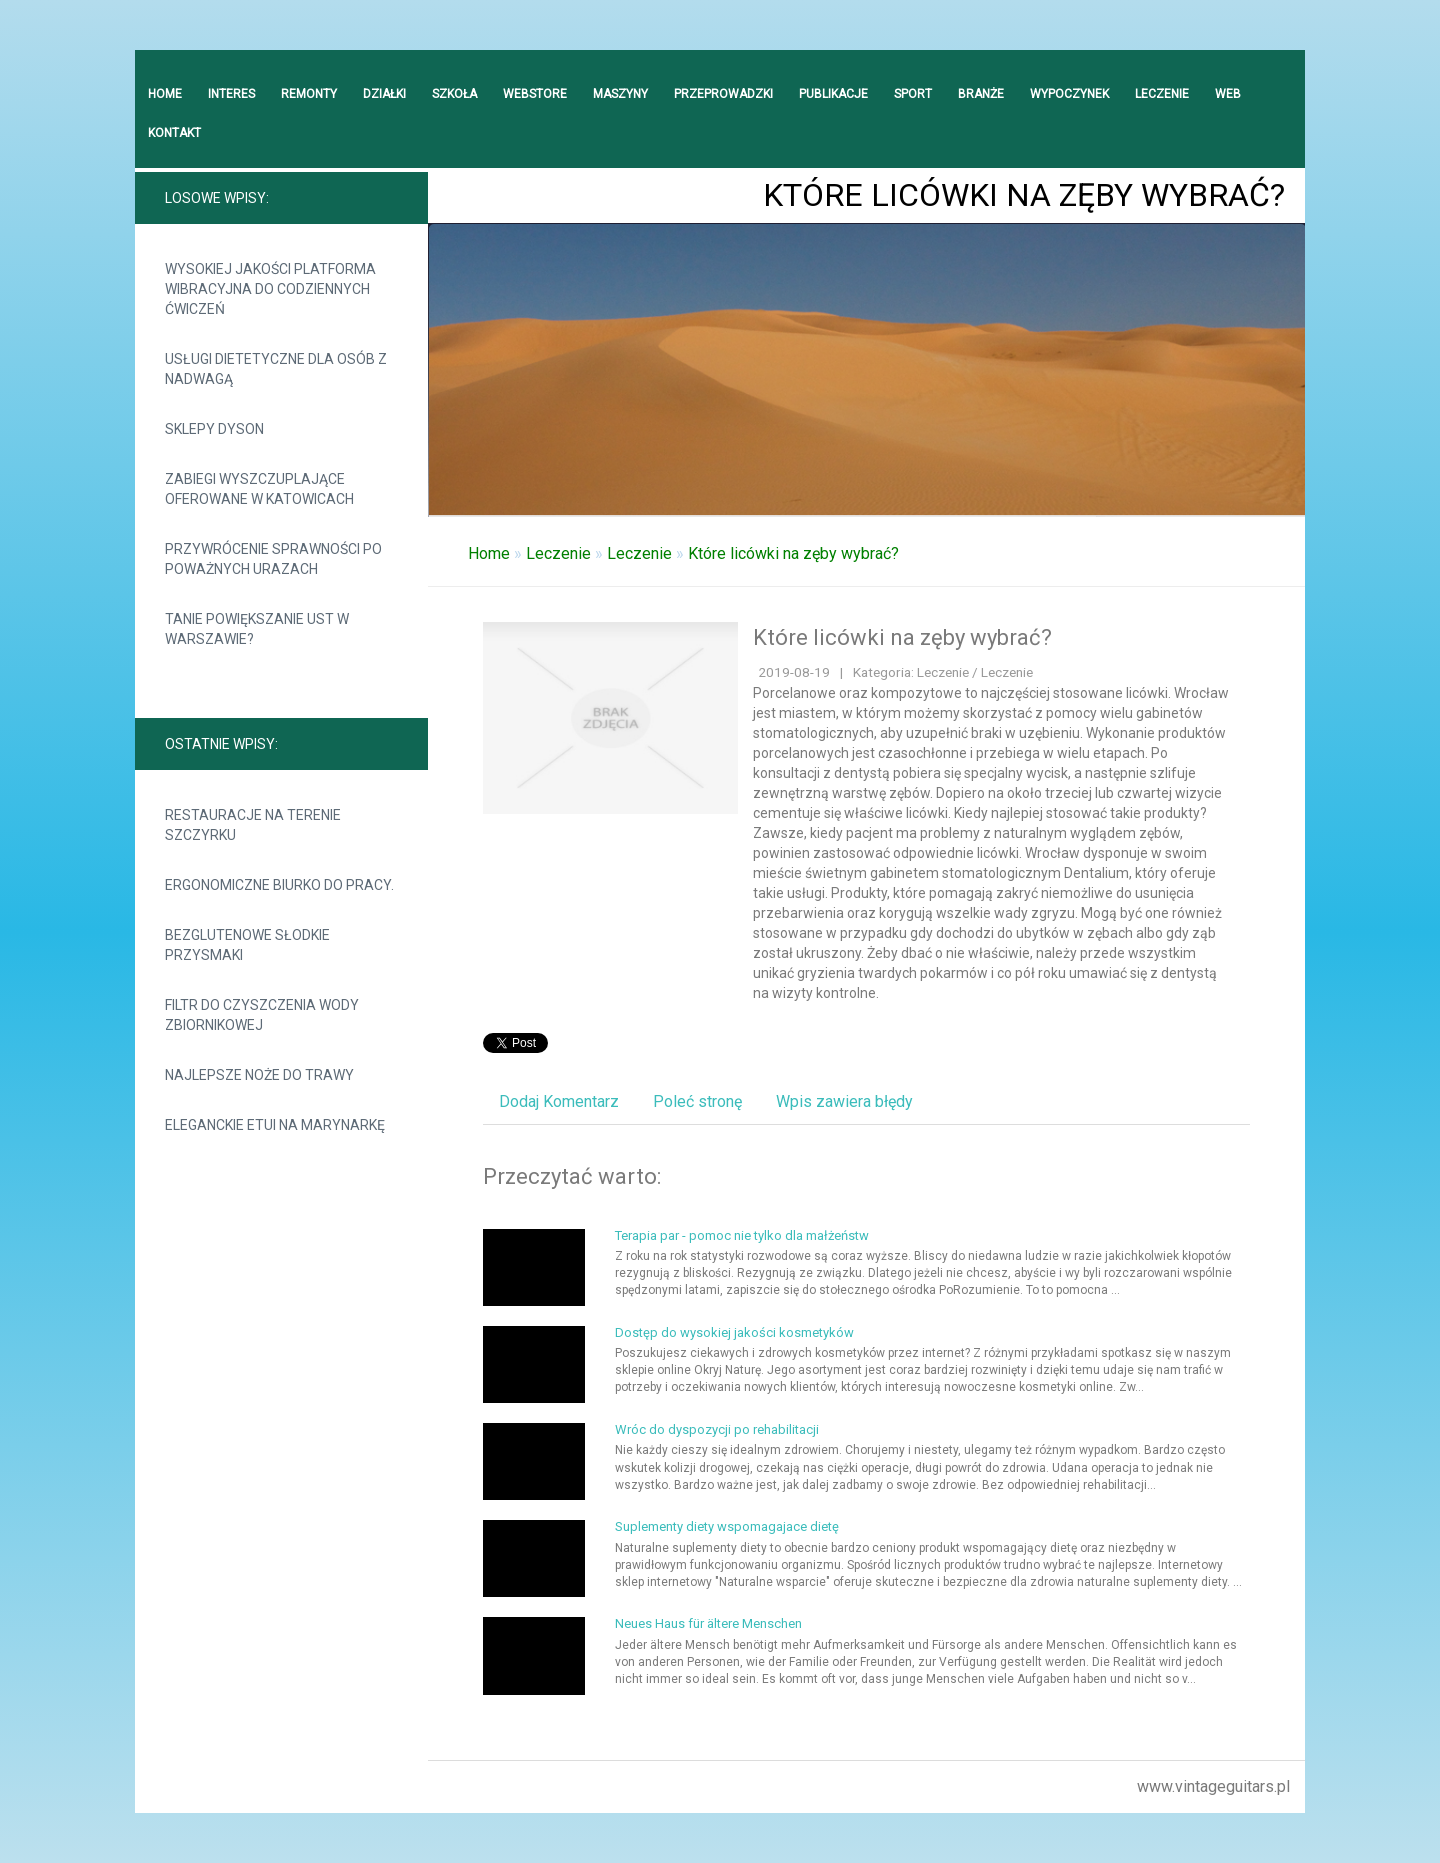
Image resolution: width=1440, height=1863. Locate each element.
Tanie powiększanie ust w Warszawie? (257, 629)
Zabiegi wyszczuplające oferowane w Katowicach (259, 489)
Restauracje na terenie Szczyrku (253, 825)
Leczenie (558, 553)
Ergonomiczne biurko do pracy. (279, 885)
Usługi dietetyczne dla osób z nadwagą (276, 369)
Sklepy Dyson (214, 429)
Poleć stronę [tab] (697, 1101)
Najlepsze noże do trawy (259, 1075)
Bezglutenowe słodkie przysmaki (247, 945)
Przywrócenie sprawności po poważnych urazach (273, 559)
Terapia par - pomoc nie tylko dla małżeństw (742, 1235)
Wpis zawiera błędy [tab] (844, 1101)
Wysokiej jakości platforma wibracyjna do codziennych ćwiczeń (270, 289)
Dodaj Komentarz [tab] (559, 1101)
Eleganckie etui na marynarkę (275, 1125)
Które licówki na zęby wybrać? (793, 553)
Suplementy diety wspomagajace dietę (727, 1526)
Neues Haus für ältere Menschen (708, 1623)
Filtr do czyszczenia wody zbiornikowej (262, 1015)
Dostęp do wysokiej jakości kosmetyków (734, 1332)
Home (489, 553)
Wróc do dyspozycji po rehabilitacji (717, 1429)
